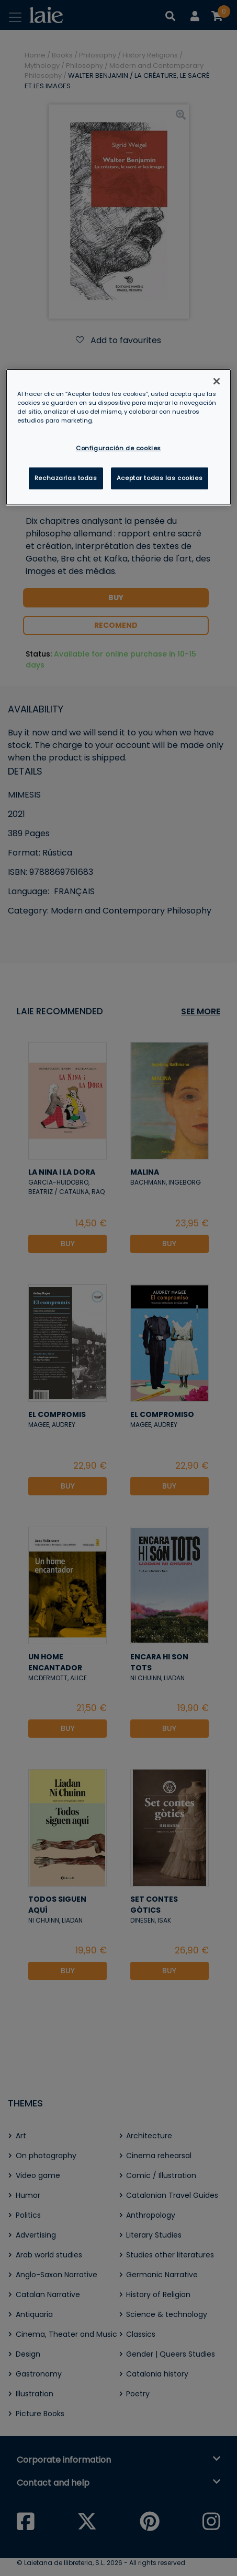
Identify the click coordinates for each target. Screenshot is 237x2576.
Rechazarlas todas (66, 478)
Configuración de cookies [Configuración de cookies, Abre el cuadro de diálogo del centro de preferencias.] (118, 448)
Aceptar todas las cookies (159, 478)
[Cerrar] (216, 381)
